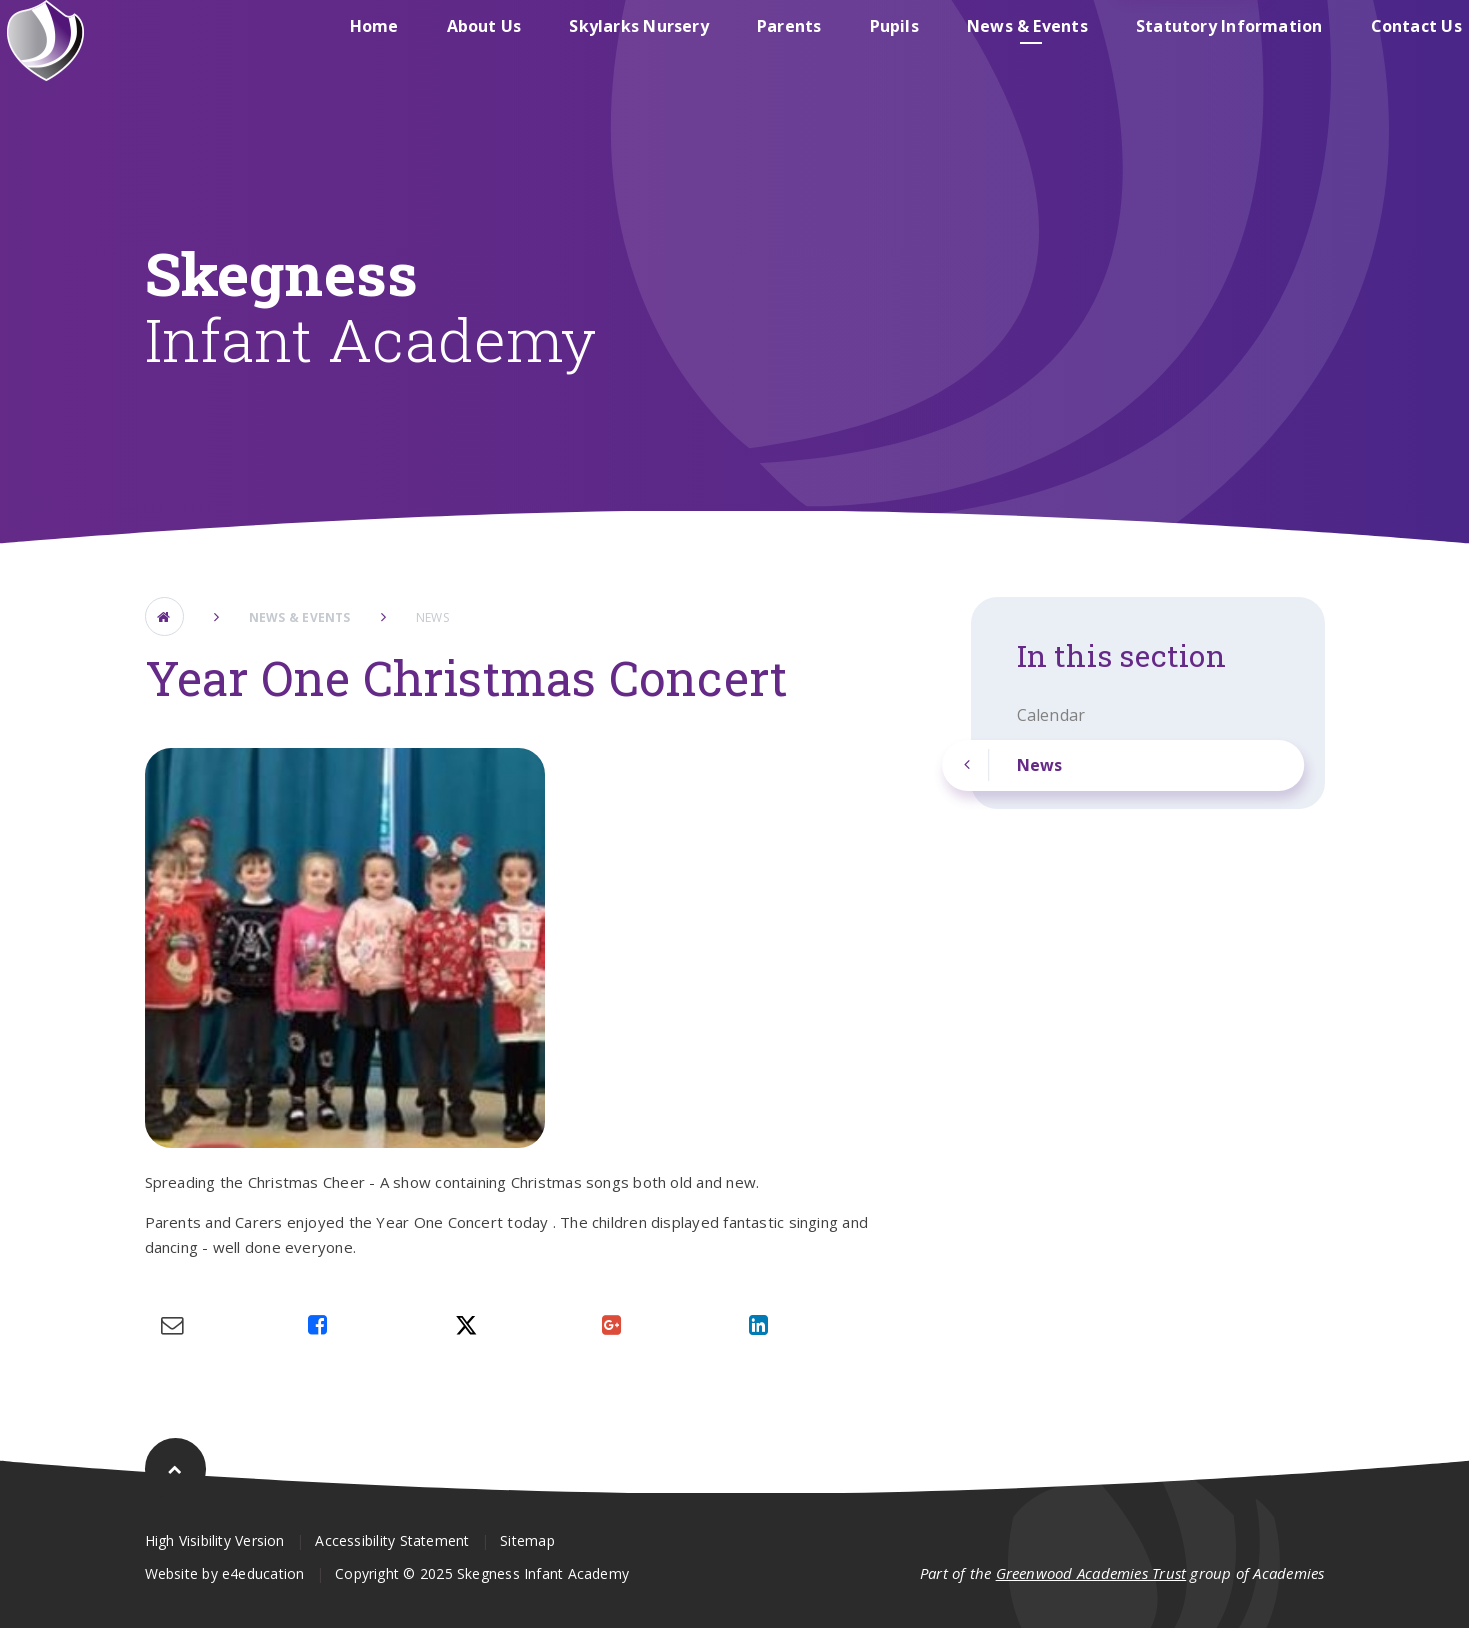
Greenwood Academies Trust (1091, 1573)
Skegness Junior (1120, 43)
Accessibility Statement (392, 1540)
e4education (263, 1573)
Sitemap (527, 1540)
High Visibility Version (215, 1540)
